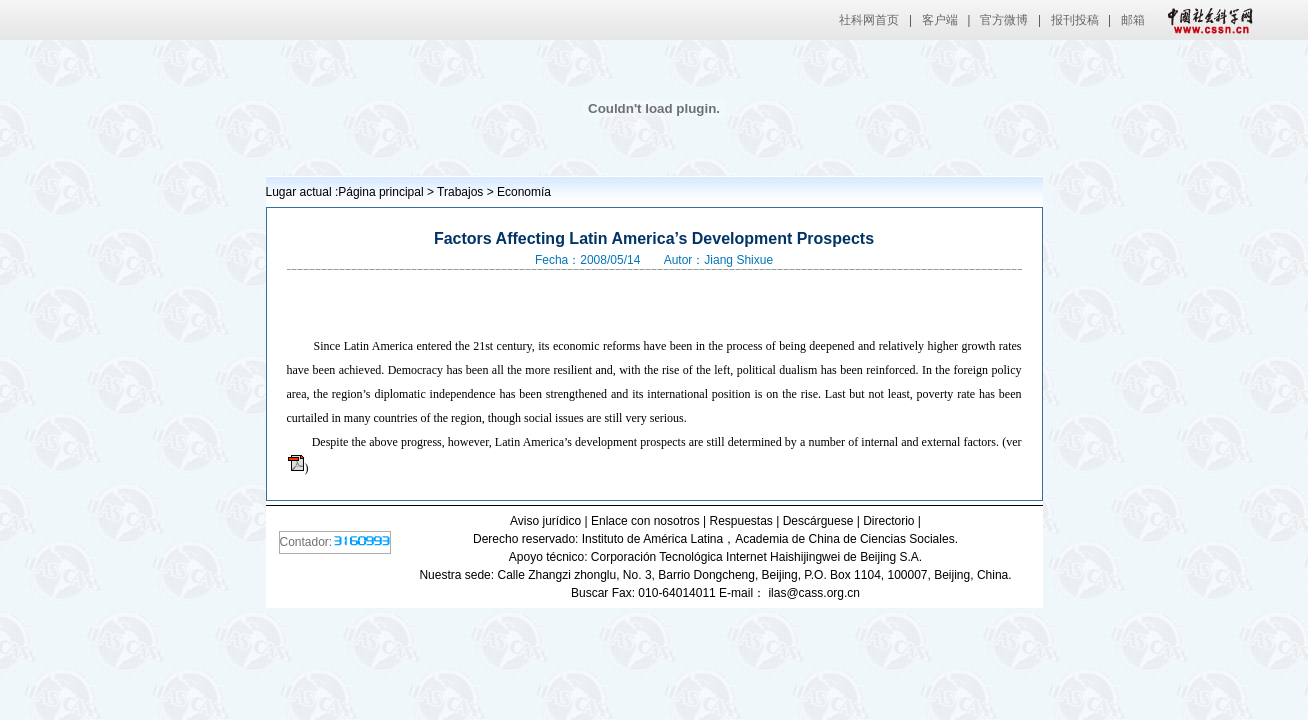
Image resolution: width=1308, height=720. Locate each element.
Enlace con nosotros (645, 521)
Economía (524, 192)
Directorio (888, 521)
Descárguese (818, 521)
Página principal (380, 192)
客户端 (940, 20)
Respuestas (740, 521)
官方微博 (1004, 20)
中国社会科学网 (1206, 20)
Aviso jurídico (545, 521)
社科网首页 (869, 20)
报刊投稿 (1075, 20)
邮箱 (1133, 20)
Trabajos (460, 192)
